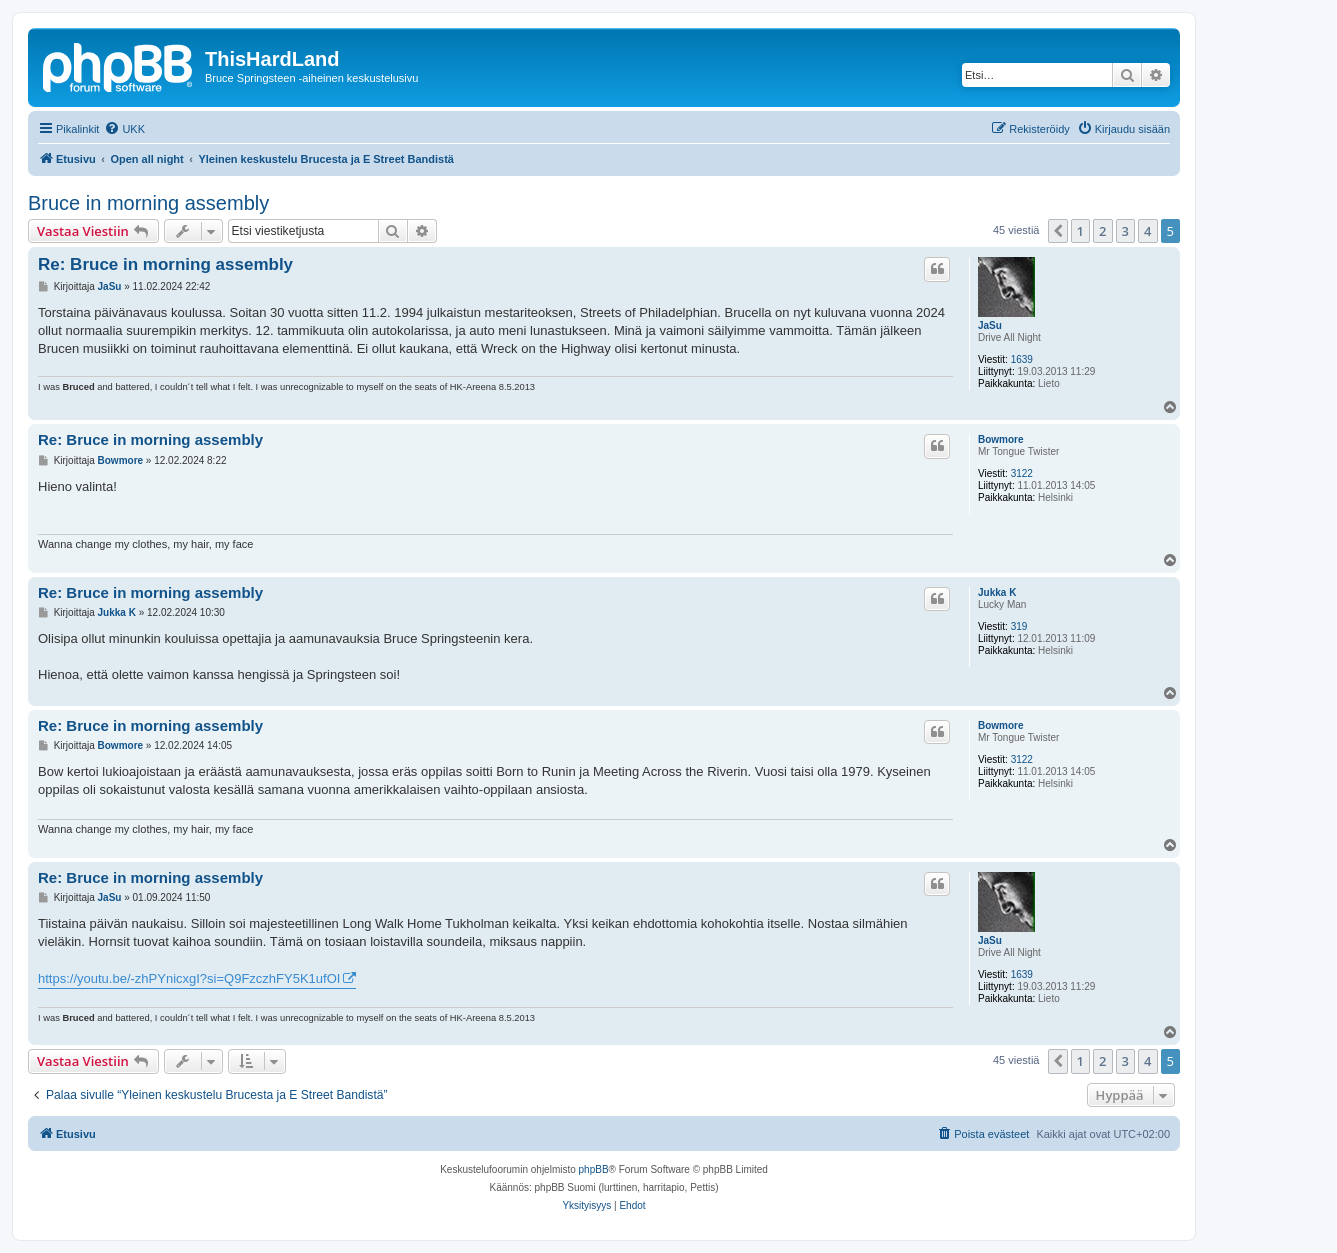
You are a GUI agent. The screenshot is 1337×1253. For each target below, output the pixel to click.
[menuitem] (124, 129)
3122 (1022, 473)
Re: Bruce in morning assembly (165, 264)
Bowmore (1001, 439)
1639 (1022, 359)
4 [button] (1147, 231)
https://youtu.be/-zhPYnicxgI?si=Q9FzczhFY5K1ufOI (189, 978)
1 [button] (1080, 231)
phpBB (594, 1169)
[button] (1058, 231)
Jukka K (997, 592)
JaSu (990, 325)
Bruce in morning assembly (148, 203)
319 (1019, 626)
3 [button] (1125, 231)
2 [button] (1102, 231)
